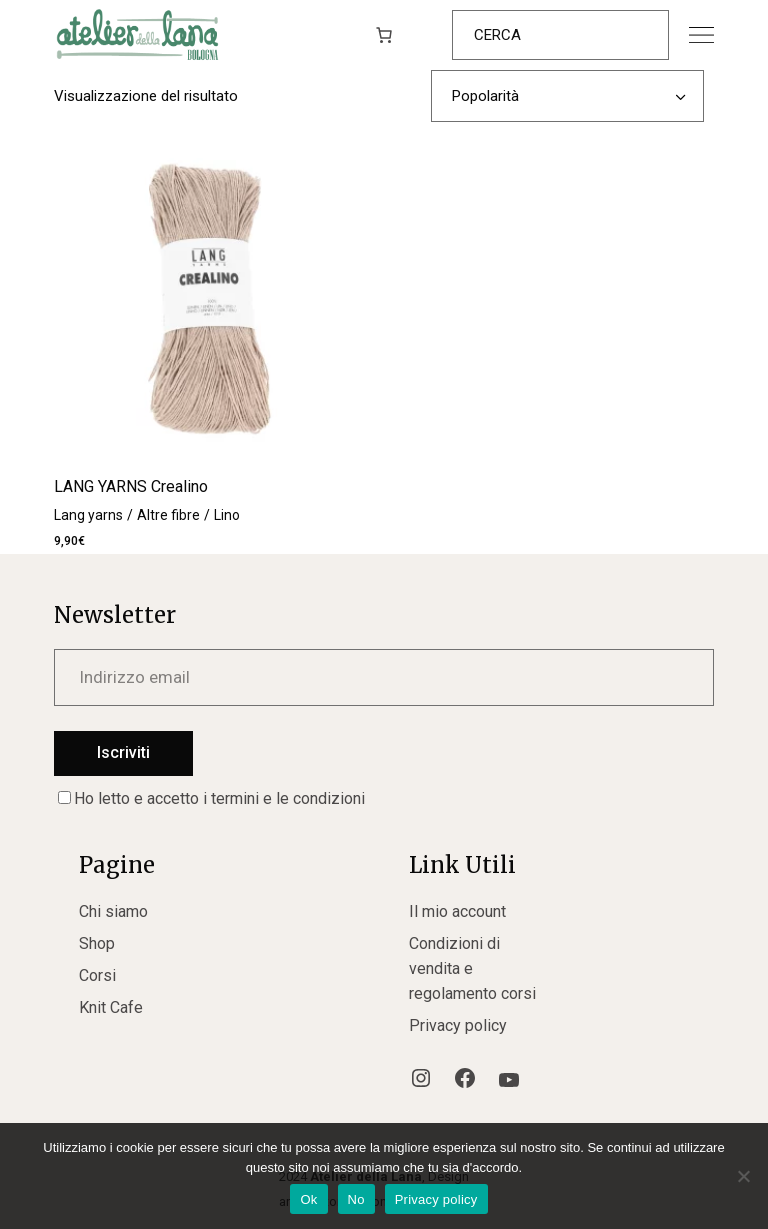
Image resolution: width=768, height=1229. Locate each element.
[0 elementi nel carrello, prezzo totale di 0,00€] (384, 35)
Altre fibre (168, 515)
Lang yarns (88, 515)
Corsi (97, 975)
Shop (97, 943)
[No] (743, 1176)
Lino (227, 515)
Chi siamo (113, 911)
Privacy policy (458, 1025)
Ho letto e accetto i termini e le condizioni (211, 798)
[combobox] (567, 96)
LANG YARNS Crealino (131, 486)
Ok (308, 1199)
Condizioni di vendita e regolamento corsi (472, 968)
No (356, 1199)
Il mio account (457, 911)
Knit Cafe (111, 1007)
